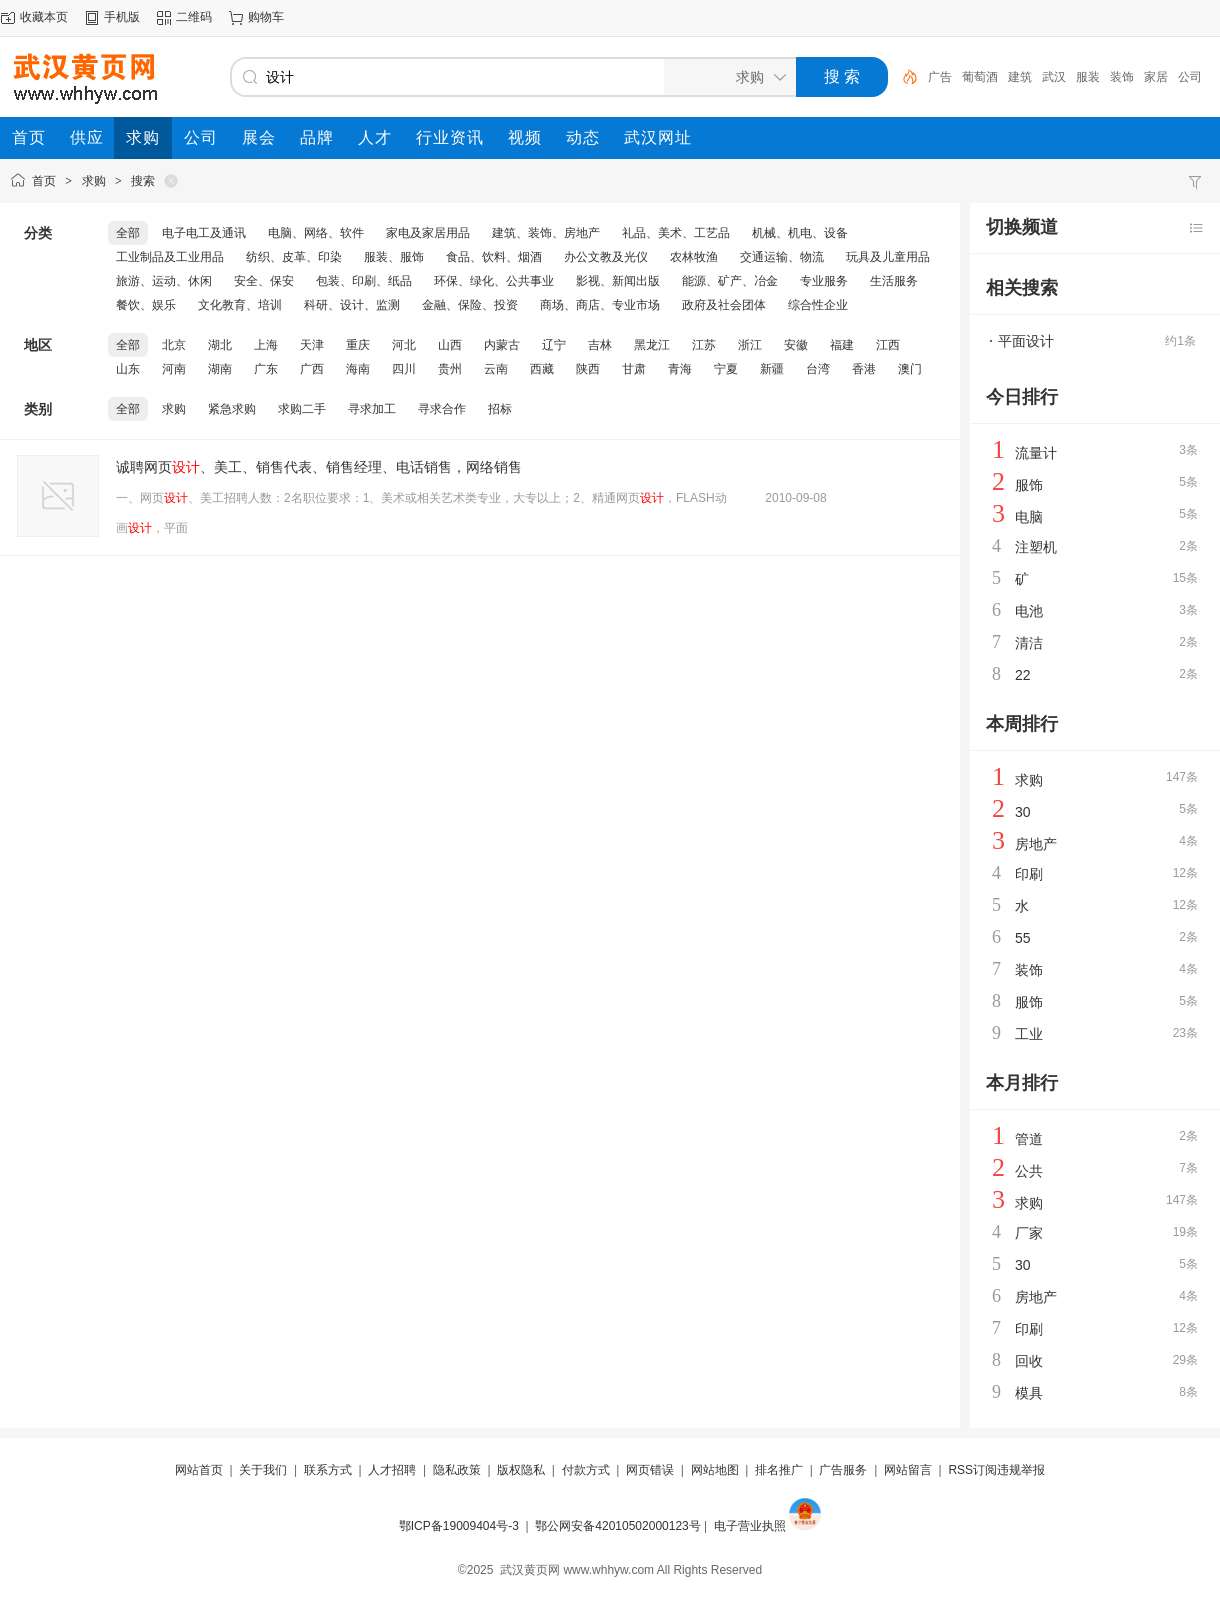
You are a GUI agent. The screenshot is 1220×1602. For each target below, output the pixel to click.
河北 (404, 345)
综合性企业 (818, 305)
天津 (312, 345)
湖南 (220, 369)
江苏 (704, 345)
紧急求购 (232, 409)
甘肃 (634, 369)
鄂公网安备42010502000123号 (617, 1526)
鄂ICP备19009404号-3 (459, 1526)
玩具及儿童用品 (888, 257)
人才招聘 (392, 1470)
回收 (1029, 1361)
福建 (842, 345)
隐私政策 (457, 1470)
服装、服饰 (394, 257)
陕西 (588, 369)
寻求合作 (442, 409)
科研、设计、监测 (352, 305)
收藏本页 (44, 17)
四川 (404, 369)
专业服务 (824, 281)
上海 (266, 345)
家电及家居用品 (428, 233)
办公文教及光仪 (606, 257)
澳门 (910, 369)
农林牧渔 (694, 257)
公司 (1190, 77)
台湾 (818, 369)
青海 (680, 369)
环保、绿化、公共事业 (494, 281)
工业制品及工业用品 (170, 257)
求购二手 (302, 409)
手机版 (122, 17)
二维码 (194, 17)
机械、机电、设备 (800, 233)
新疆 (772, 369)
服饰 (1029, 485)
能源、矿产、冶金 (730, 281)
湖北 (220, 345)
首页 (44, 181)
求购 (94, 181)
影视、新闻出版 (618, 281)
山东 (128, 369)
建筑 (1020, 77)
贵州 (450, 369)
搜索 (143, 181)
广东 (266, 369)
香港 (864, 369)
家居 (1156, 77)
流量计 (1036, 453)
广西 (312, 369)
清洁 (1029, 643)
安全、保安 (264, 281)
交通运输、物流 (782, 257)
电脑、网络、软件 (316, 233)
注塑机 (1036, 547)
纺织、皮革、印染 (294, 257)
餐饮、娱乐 (146, 305)
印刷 (1029, 874)
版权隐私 (521, 1470)
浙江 (750, 345)
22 (1023, 675)
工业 (1029, 1034)
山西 (450, 345)
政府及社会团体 (724, 305)
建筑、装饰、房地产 (546, 233)
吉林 (600, 345)
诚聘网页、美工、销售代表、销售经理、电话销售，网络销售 (319, 467)
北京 (174, 345)
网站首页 (199, 1470)
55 (1023, 938)
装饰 (1122, 77)
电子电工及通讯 (204, 233)
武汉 (1054, 77)
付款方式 (586, 1470)
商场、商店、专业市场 (600, 305)
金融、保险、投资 (470, 305)
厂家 (1029, 1233)
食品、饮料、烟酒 (494, 257)
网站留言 (908, 1470)
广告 (940, 77)
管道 (1029, 1139)
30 (1023, 812)
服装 (1088, 77)
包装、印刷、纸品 (364, 281)
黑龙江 (652, 345)
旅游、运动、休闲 (164, 281)
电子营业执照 (750, 1526)
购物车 (266, 17)
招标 (500, 409)
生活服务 (894, 281)
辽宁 (554, 345)
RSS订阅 (972, 1470)
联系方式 (328, 1470)
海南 (358, 369)
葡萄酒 (980, 77)
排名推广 (779, 1470)
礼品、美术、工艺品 (676, 233)
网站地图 (715, 1470)
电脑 (1029, 517)
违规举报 (1021, 1470)
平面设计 (1026, 341)
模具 (1029, 1393)
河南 (174, 369)
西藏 (542, 369)
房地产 (1036, 844)
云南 (496, 369)
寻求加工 (372, 409)
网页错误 (650, 1470)
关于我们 (263, 1470)
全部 (128, 233)
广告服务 (843, 1470)
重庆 (358, 345)
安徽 (796, 345)
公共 (1029, 1171)
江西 (888, 345)
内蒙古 (502, 345)
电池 (1029, 611)
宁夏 (726, 369)
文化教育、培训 (240, 305)
